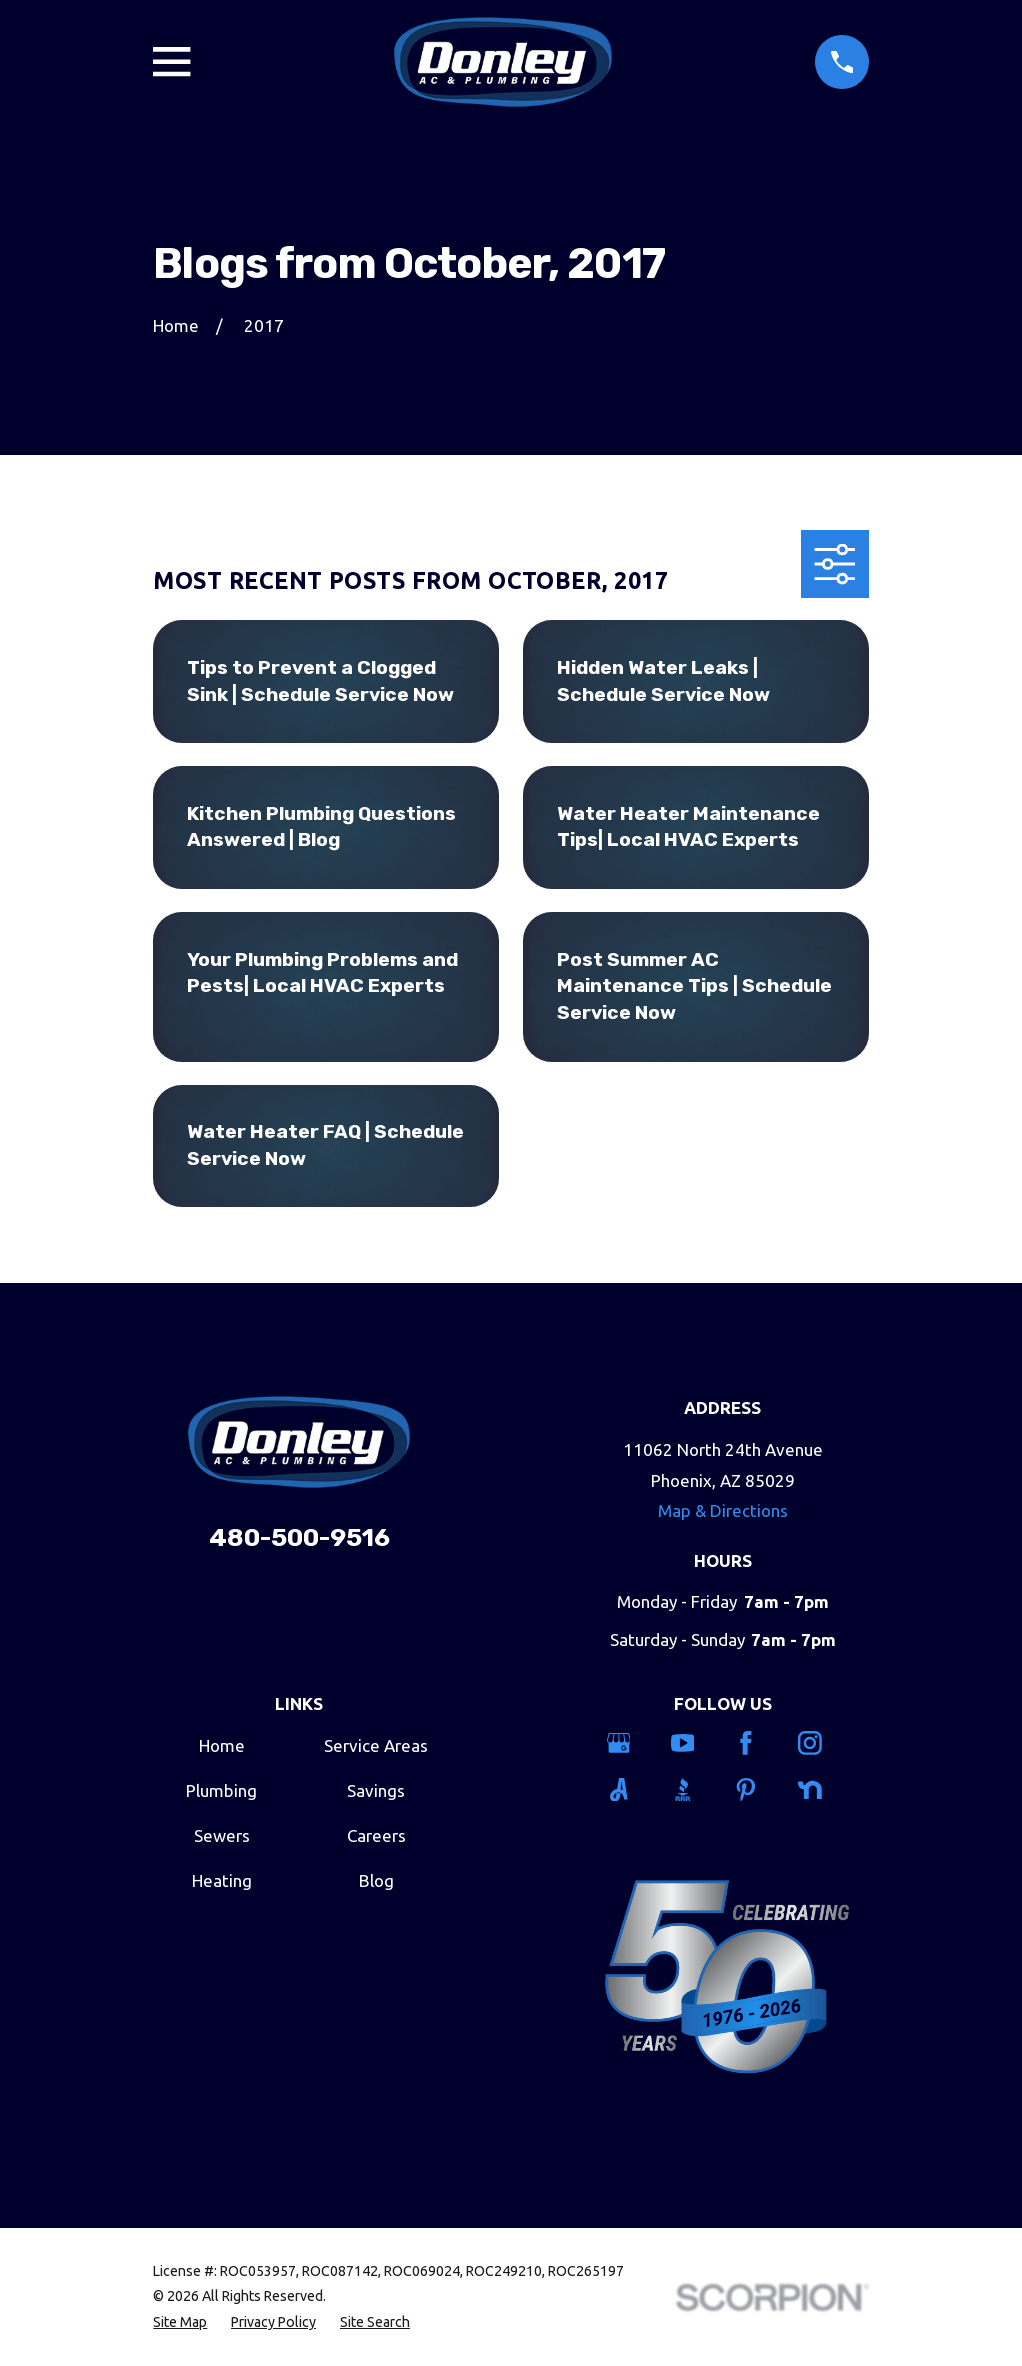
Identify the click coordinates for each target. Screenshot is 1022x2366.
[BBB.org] (691, 1790)
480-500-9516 (299, 1537)
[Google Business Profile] (627, 1743)
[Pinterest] (754, 1790)
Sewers (222, 1835)
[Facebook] (754, 1743)
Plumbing (221, 1790)
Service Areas (376, 1745)
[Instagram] (818, 1743)
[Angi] (627, 1790)
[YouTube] (691, 1743)
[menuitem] (180, 2323)
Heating (222, 1880)
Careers (376, 1835)
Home (222, 1745)
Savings (376, 1790)
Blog (376, 1880)
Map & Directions (723, 1510)
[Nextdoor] (818, 1790)
